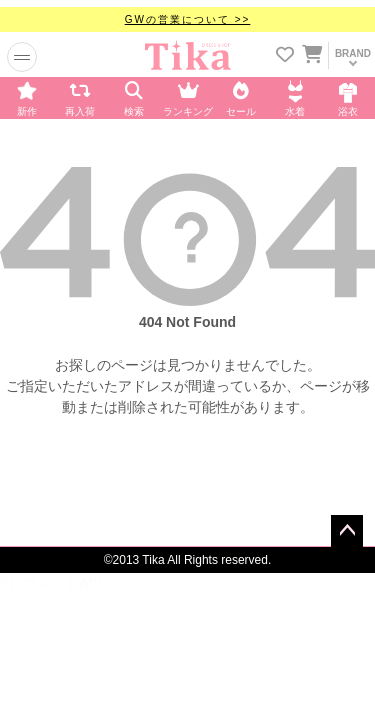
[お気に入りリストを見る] (285, 56)
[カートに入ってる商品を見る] (312, 56)
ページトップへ (347, 531)
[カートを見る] (311, 51)
